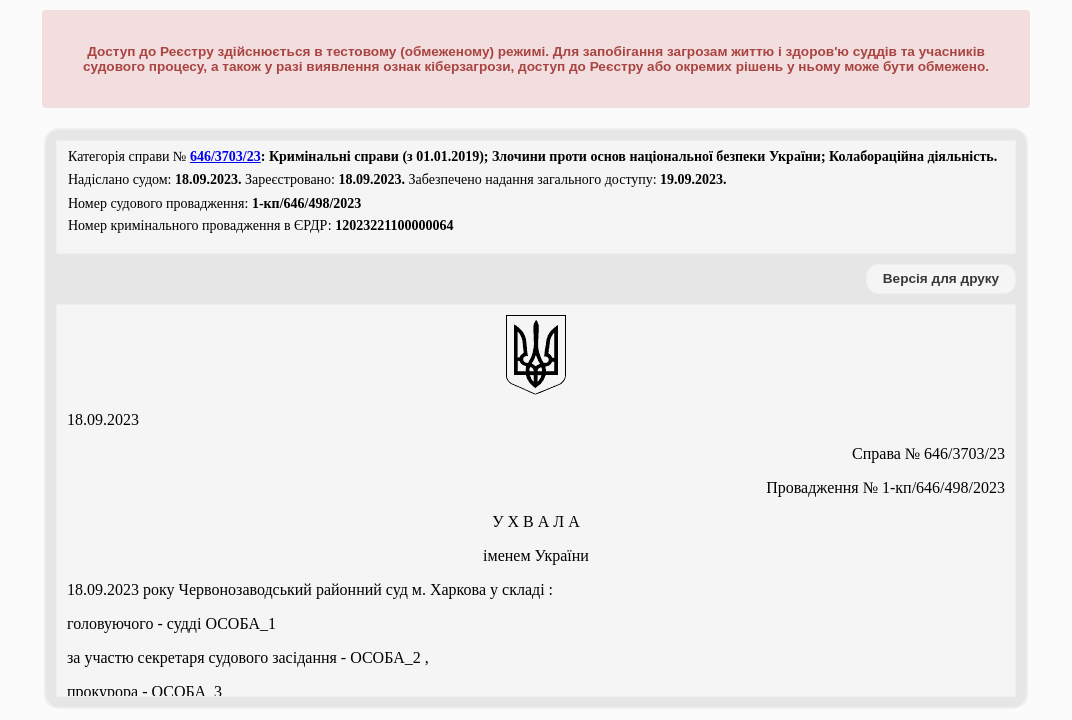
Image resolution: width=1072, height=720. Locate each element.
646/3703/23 (225, 156)
